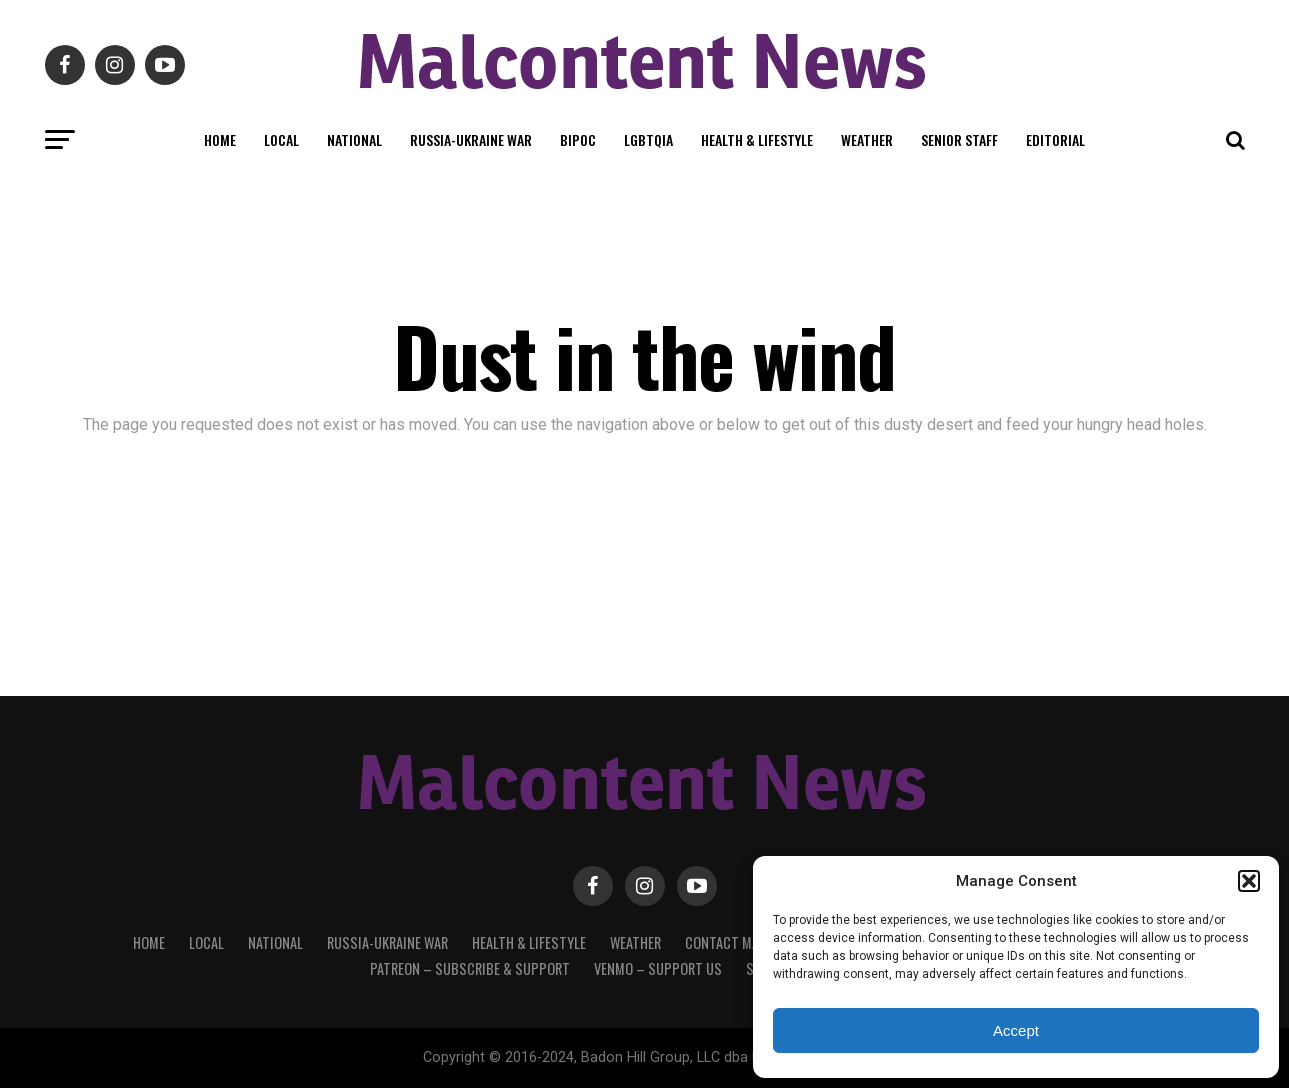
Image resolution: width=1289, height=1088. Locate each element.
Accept (1016, 1030)
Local (281, 139)
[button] (1249, 881)
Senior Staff (959, 139)
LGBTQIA (648, 139)
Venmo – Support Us (658, 968)
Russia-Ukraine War (471, 139)
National (354, 139)
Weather (867, 139)
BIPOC (578, 139)
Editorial (1055, 139)
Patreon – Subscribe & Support (470, 968)
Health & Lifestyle (757, 139)
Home (220, 139)
